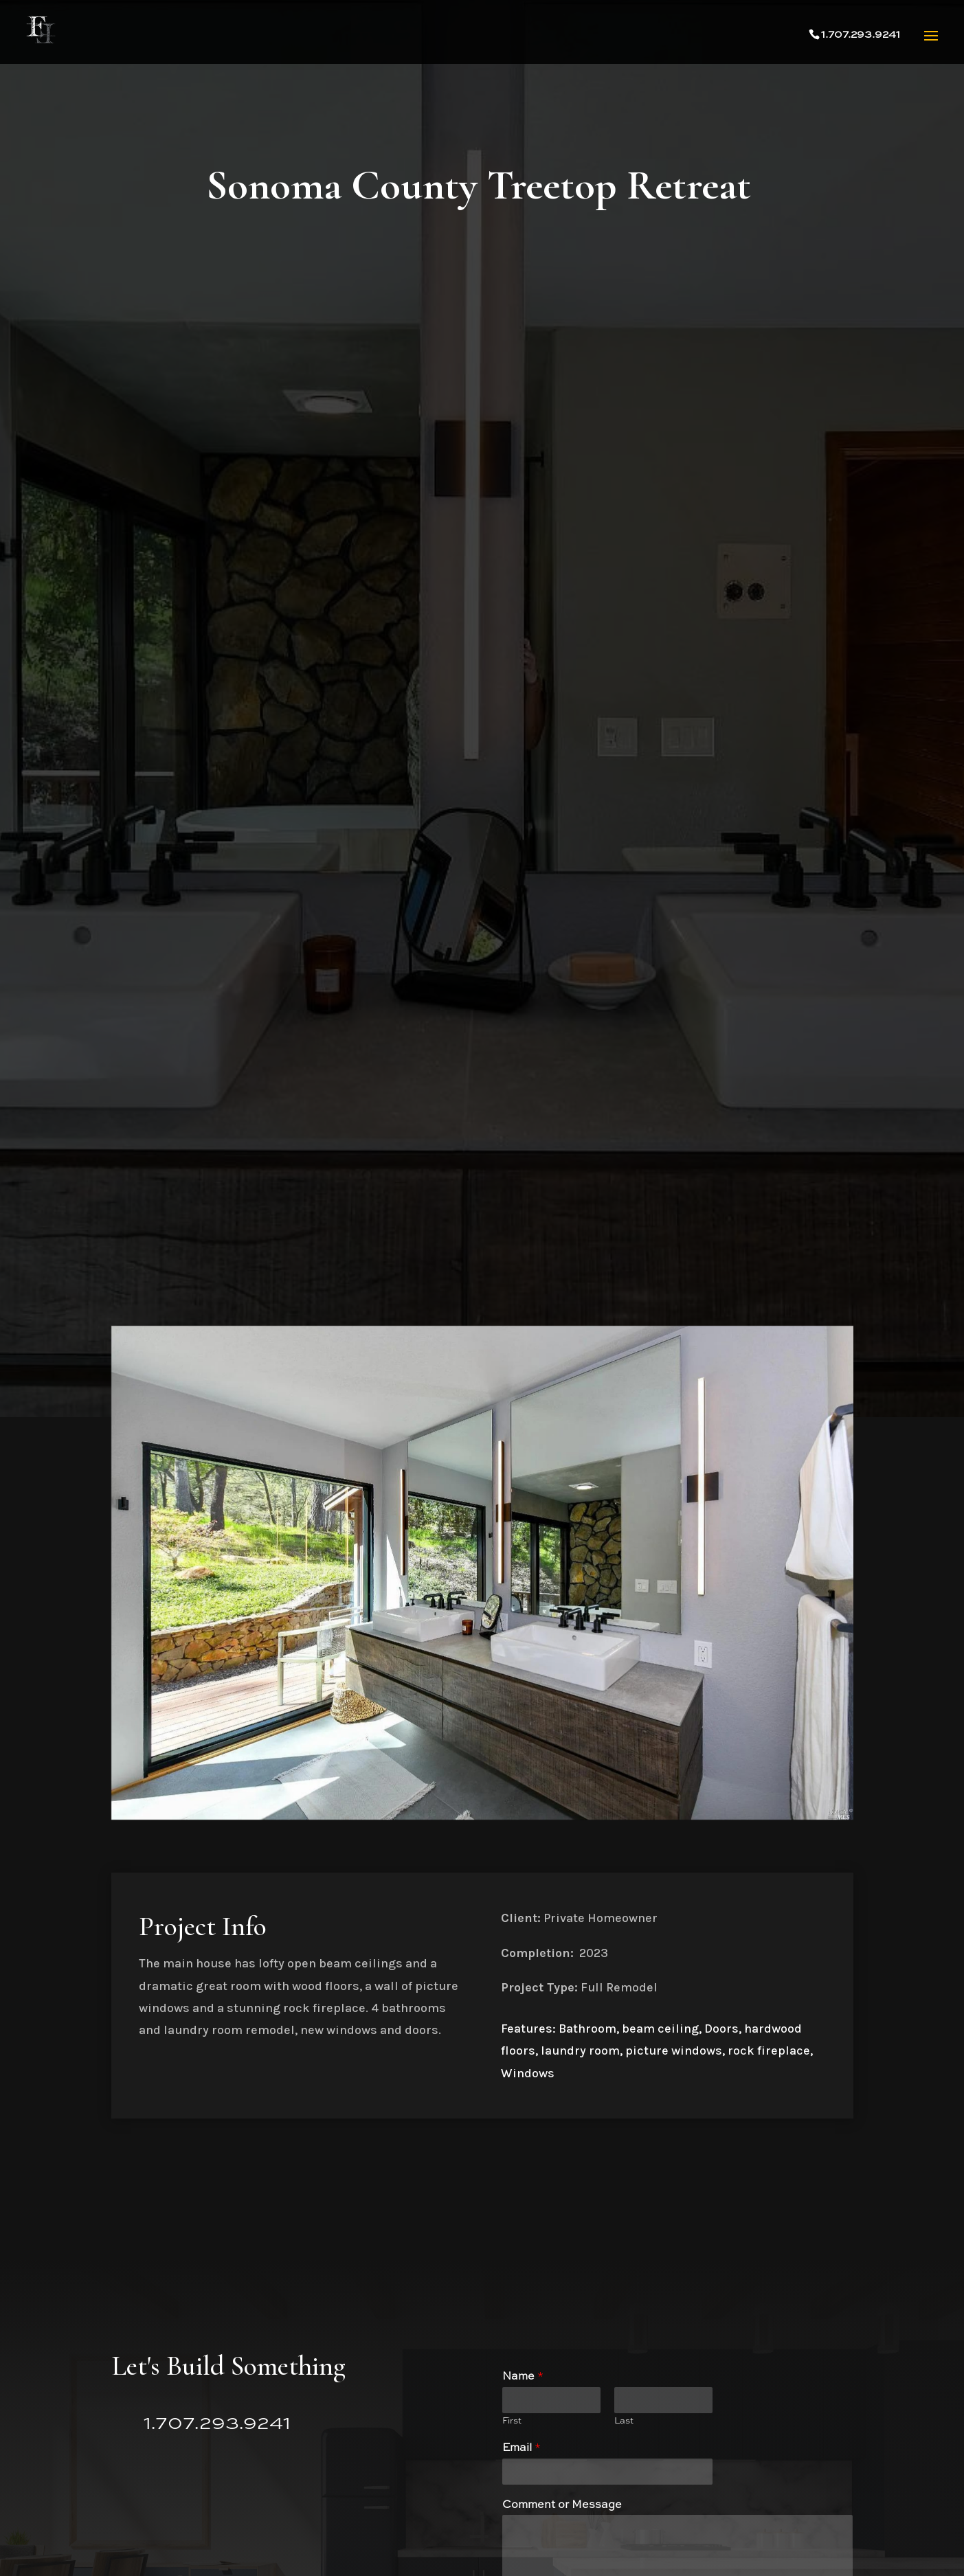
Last (624, 2421)
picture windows (673, 2050)
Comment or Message (562, 2505)
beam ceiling (660, 2028)
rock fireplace (769, 2050)
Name (522, 2376)
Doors (721, 2028)
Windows (527, 2073)
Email (521, 2448)
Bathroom (587, 2028)
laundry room (580, 2050)
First (512, 2421)
